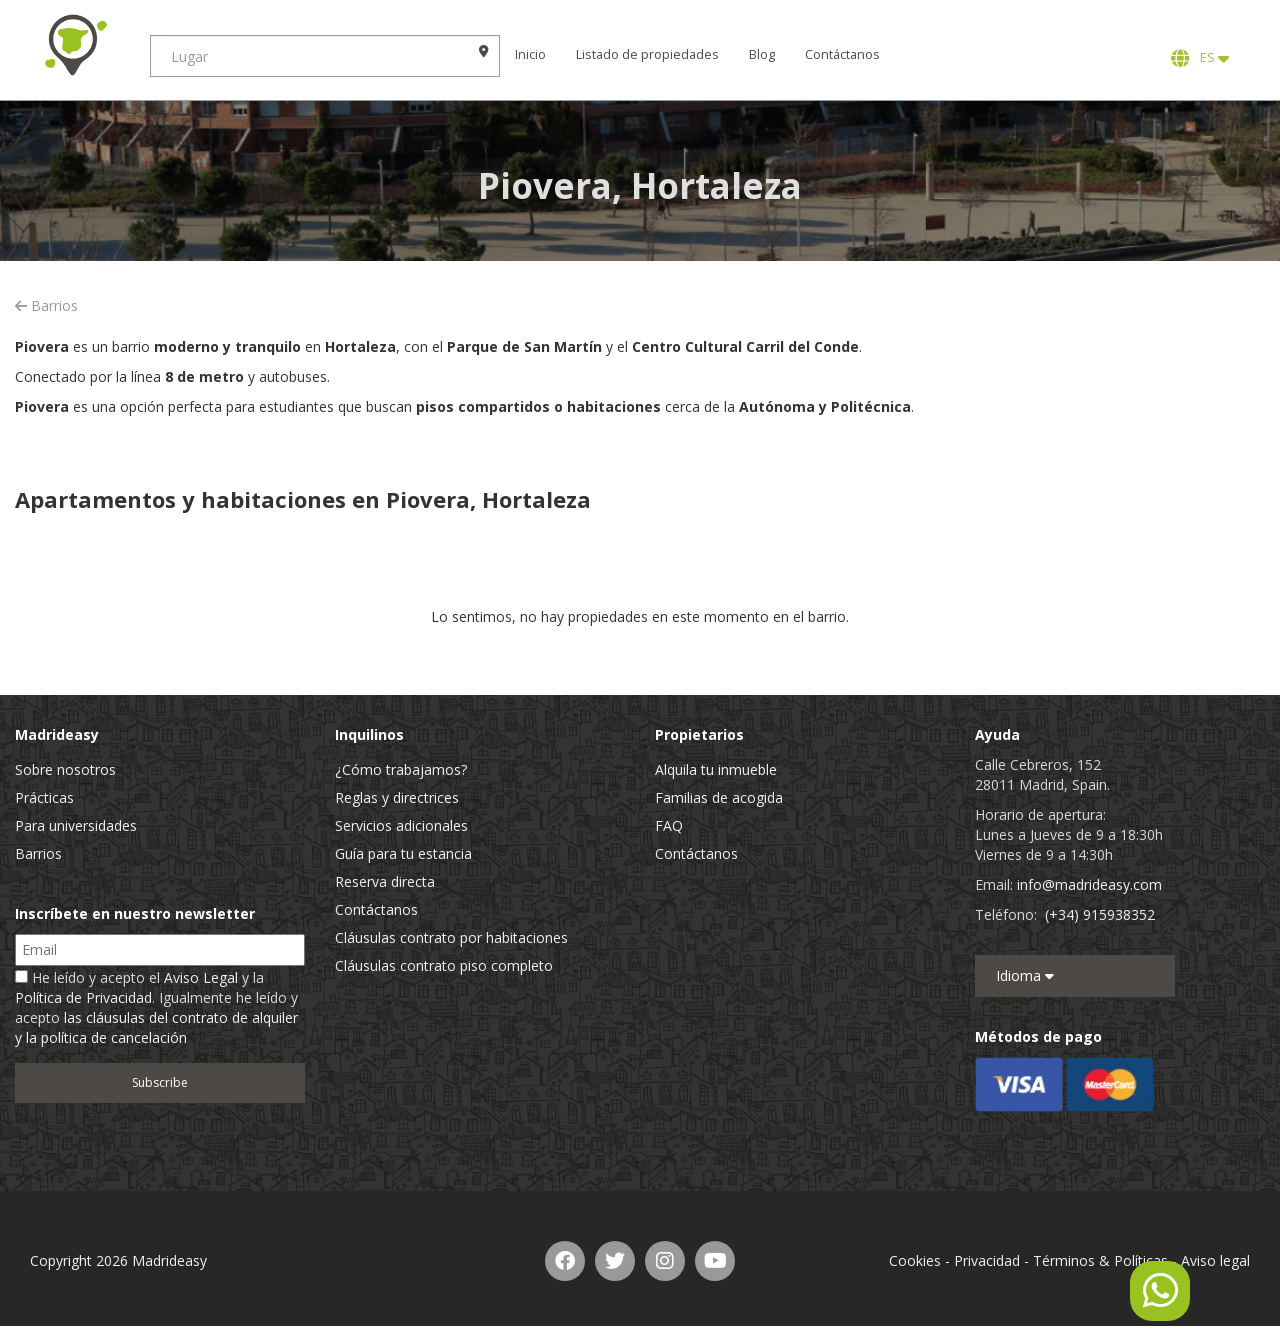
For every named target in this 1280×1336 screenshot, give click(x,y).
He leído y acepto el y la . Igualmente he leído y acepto (156, 1007)
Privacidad (987, 1260)
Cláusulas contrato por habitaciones (451, 937)
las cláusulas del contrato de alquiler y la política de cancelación (156, 1027)
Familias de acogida (719, 797)
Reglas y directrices (397, 797)
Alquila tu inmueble (716, 769)
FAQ (669, 825)
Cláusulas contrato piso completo (444, 965)
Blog (762, 54)
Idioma (1025, 975)
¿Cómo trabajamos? (401, 769)
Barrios (46, 305)
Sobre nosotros (65, 769)
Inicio (530, 54)
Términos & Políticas (1100, 1260)
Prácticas (44, 797)
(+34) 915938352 (1100, 914)
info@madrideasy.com (1089, 884)
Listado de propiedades (647, 54)
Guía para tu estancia (403, 853)
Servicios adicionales (401, 825)
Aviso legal (1215, 1260)
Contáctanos (842, 54)
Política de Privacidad (83, 997)
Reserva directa (385, 881)
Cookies (915, 1260)
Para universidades (76, 825)
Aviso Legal (201, 977)
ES (1200, 58)
